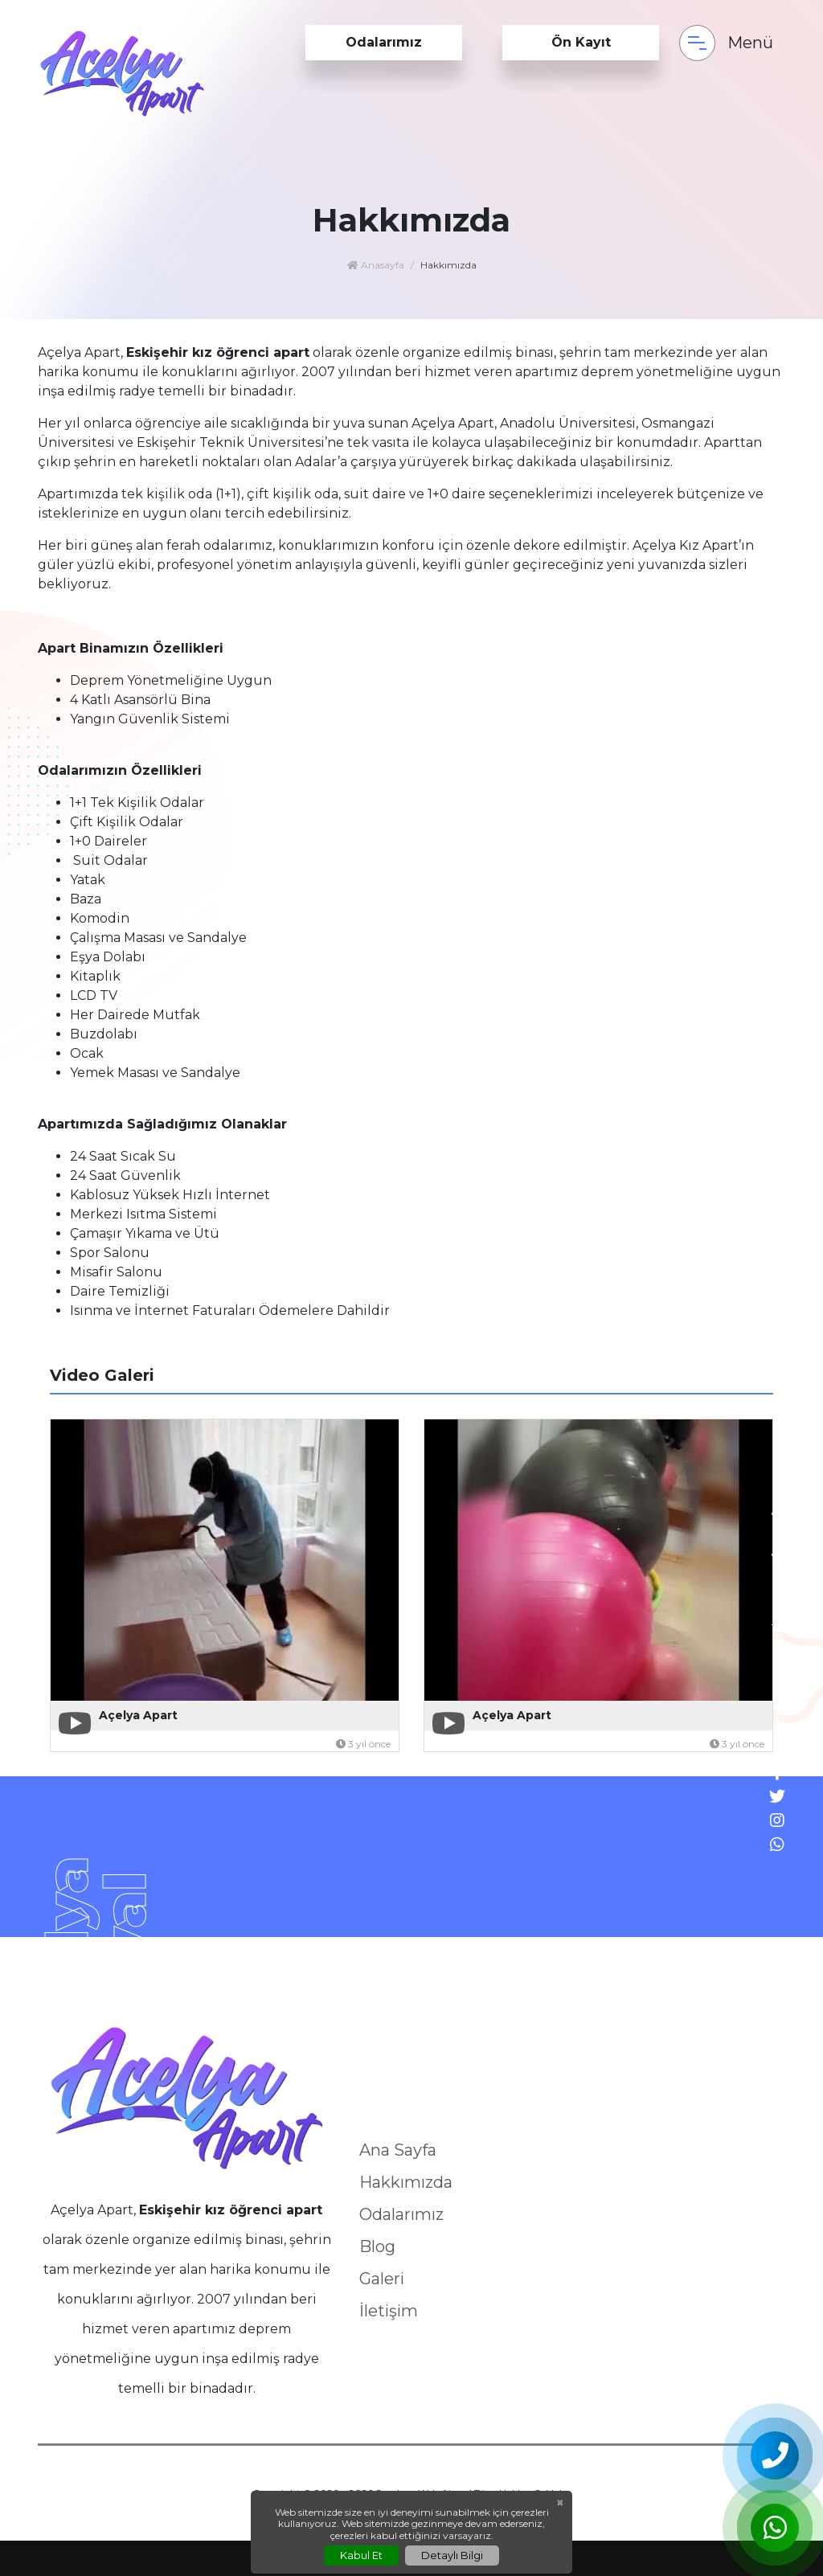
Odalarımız (384, 42)
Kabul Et (361, 2555)
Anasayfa (375, 265)
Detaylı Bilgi (452, 2555)
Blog (377, 2246)
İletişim (388, 2310)
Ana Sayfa (397, 2150)
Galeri (381, 2278)
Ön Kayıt (581, 42)
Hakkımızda (405, 2182)
